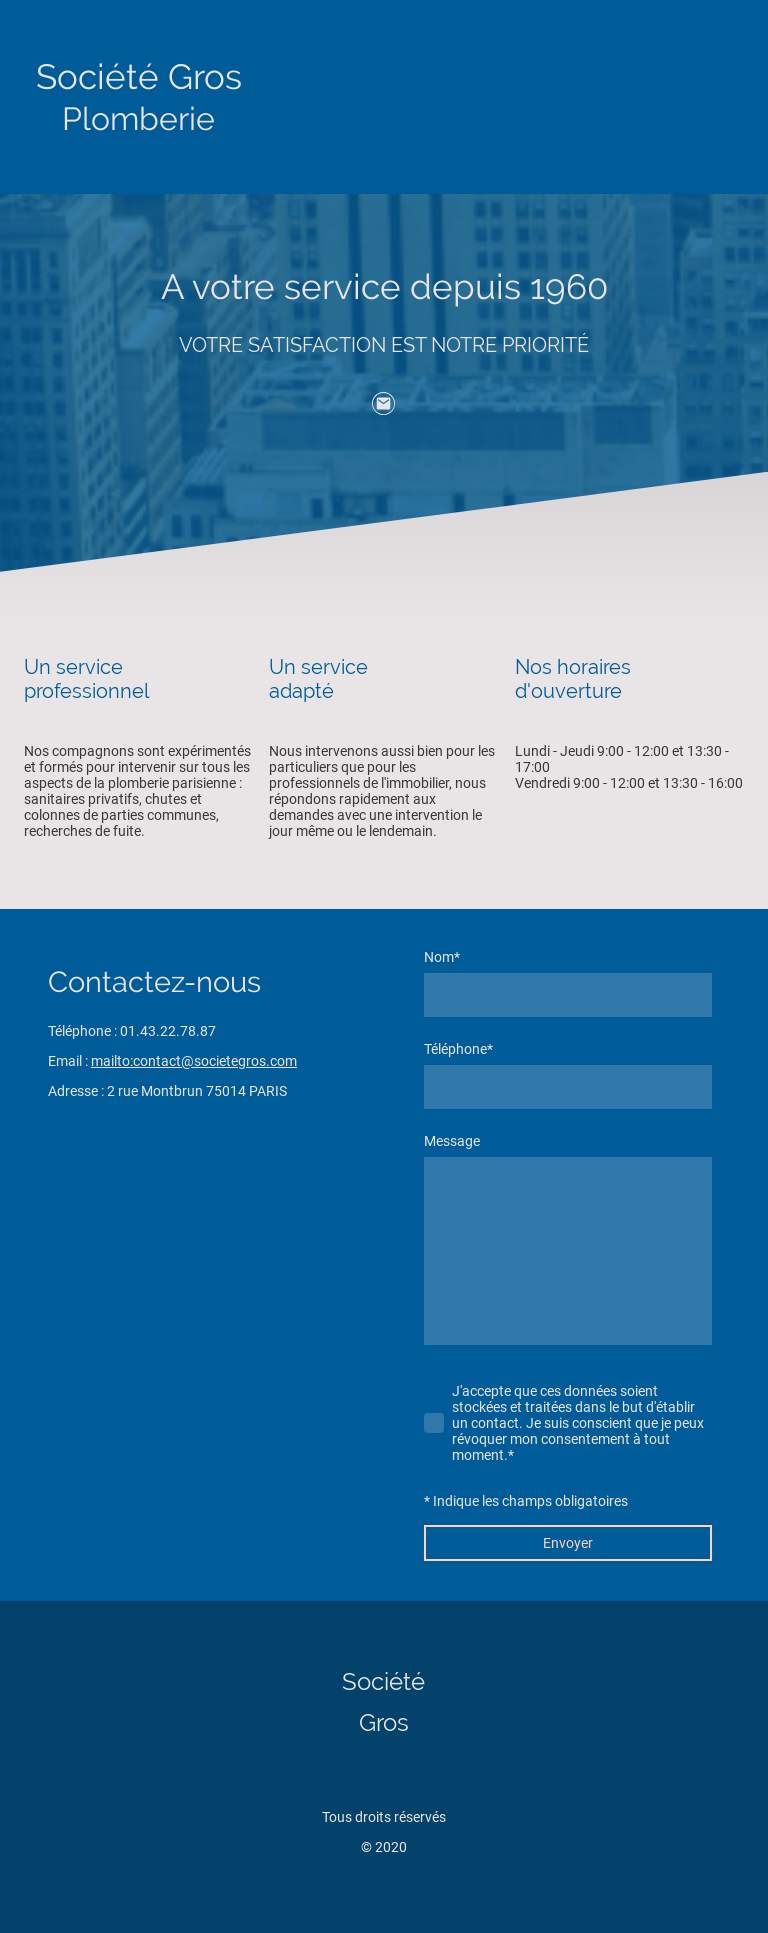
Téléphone (458, 1049)
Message (452, 1141)
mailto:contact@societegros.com (194, 1061)
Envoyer (568, 1543)
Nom (442, 957)
